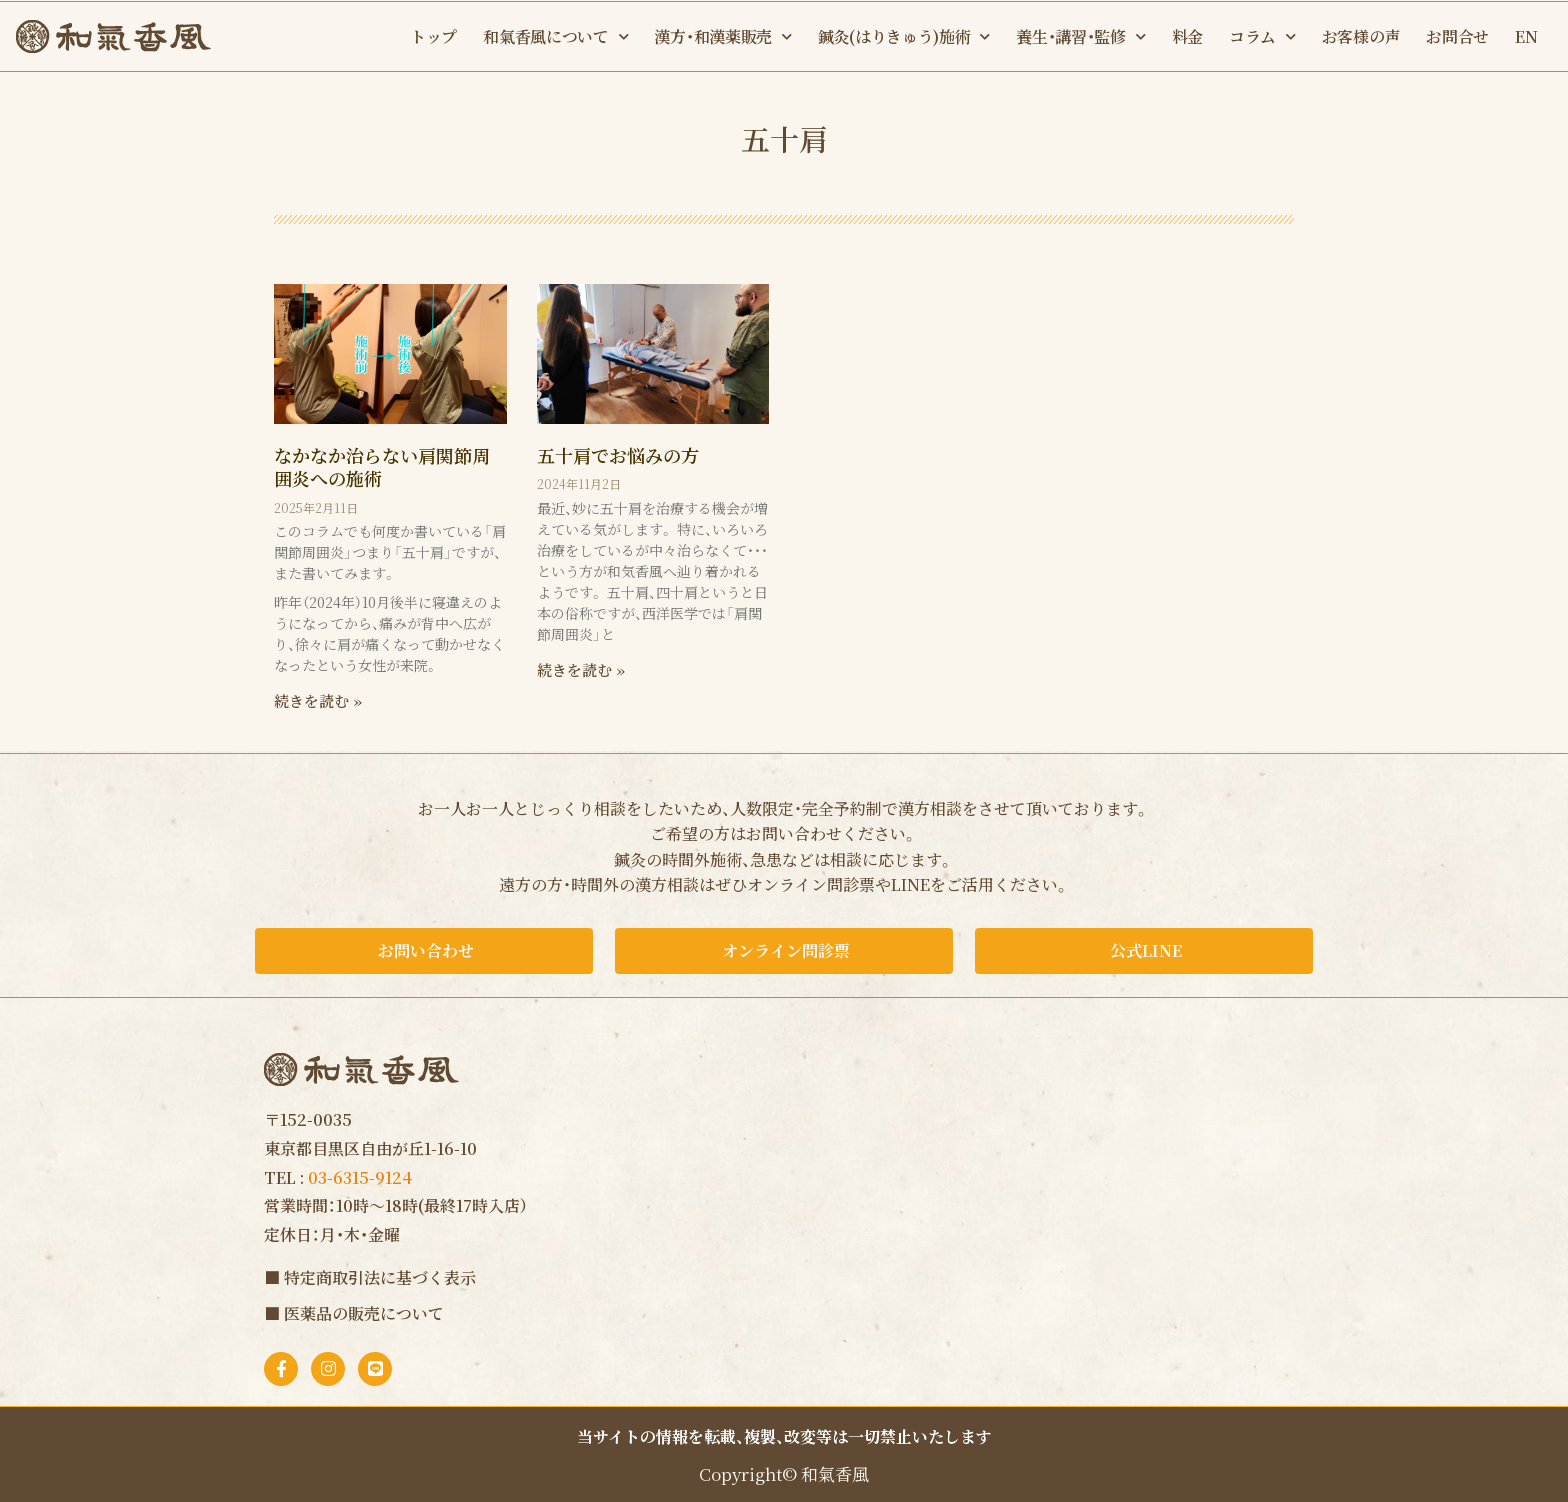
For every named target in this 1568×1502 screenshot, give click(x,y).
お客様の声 (1361, 36)
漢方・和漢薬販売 (722, 36)
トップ (433, 36)
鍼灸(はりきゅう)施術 (904, 36)
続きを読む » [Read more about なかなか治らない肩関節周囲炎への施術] (318, 700)
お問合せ (1457, 36)
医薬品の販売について (364, 1313)
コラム (1262, 36)
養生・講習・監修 (1080, 36)
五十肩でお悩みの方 (618, 455)
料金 (1187, 36)
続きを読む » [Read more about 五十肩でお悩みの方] (581, 669)
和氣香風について (555, 36)
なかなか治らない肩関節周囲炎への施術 (382, 466)
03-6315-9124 (360, 1177)
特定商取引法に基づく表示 (380, 1277)
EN (1526, 36)
